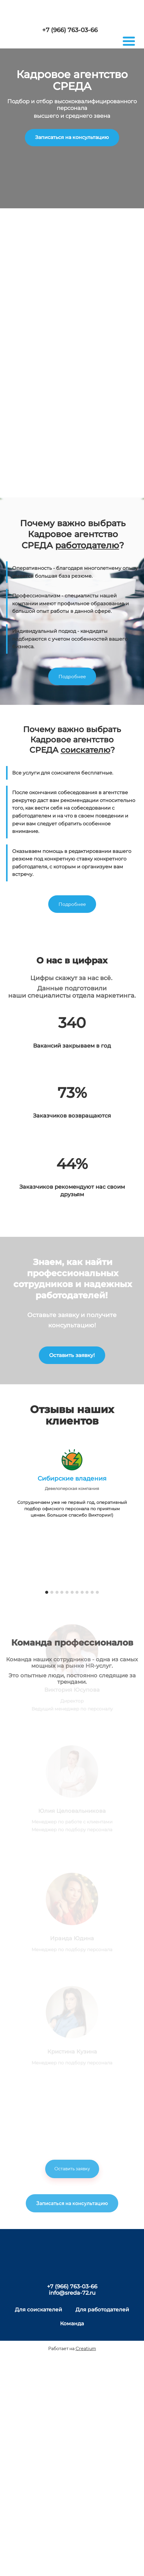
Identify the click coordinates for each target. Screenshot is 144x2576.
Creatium (85, 2348)
